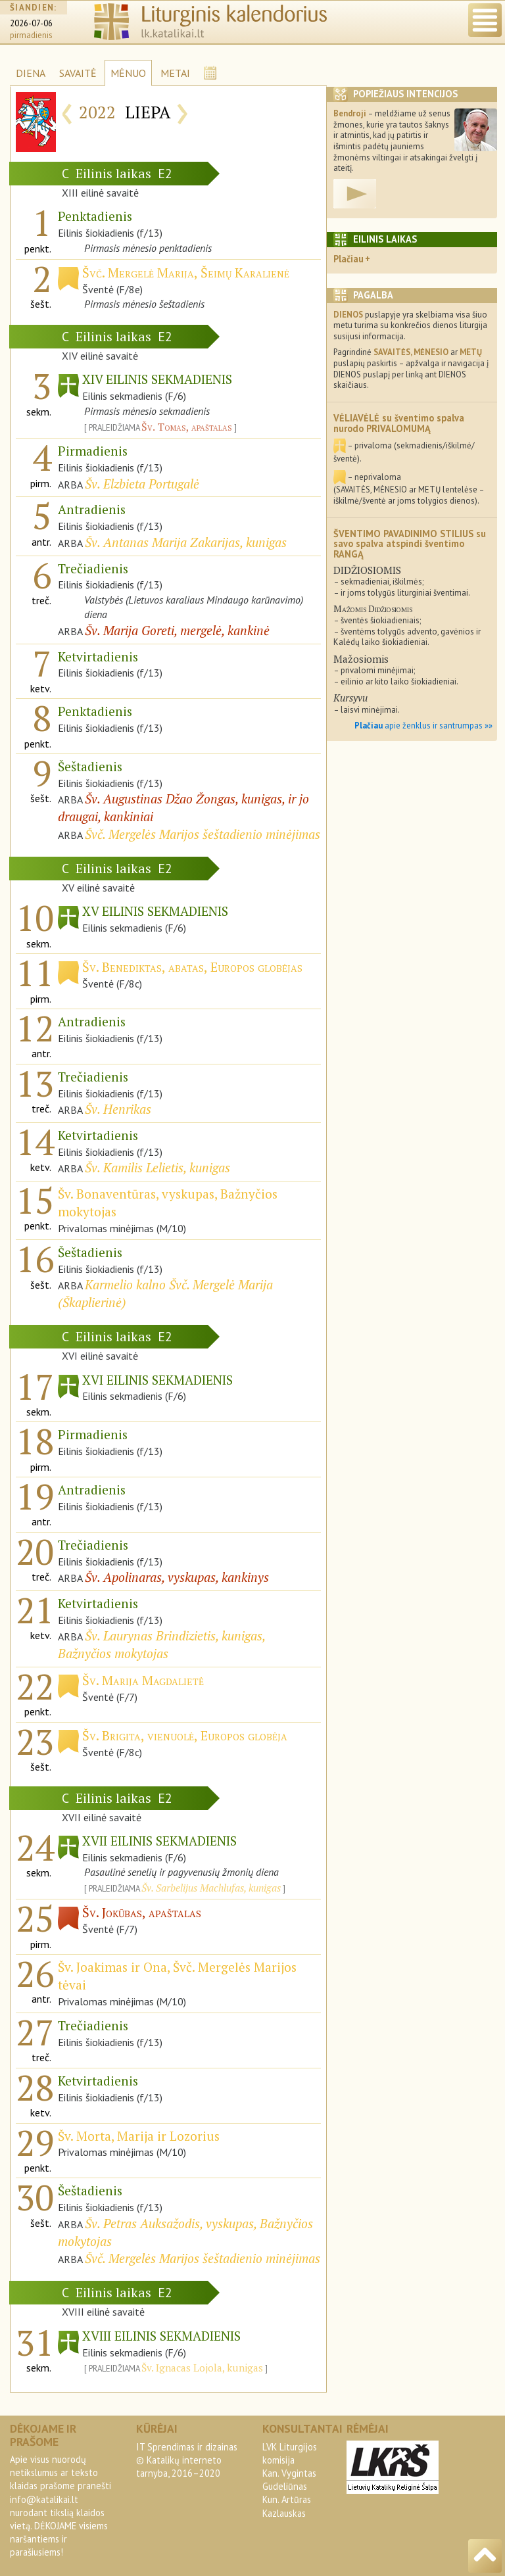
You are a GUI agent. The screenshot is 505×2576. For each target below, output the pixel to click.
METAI (175, 73)
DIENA (30, 73)
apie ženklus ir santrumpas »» (423, 725)
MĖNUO (128, 73)
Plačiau (348, 258)
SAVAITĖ (78, 73)
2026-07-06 (31, 23)
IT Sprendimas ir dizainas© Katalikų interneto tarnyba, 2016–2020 (186, 2460)
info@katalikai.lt (44, 2499)
